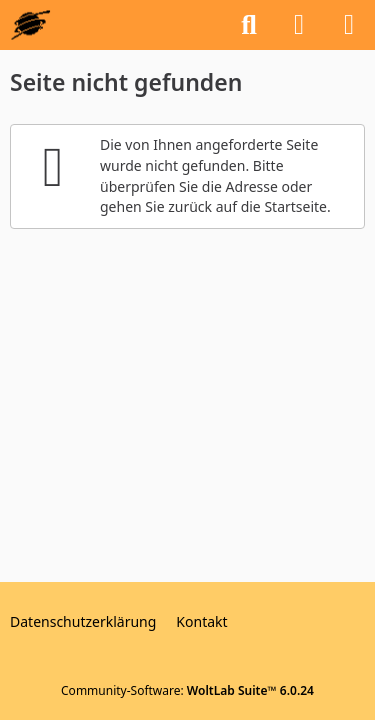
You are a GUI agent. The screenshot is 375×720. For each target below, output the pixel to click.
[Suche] (249, 25)
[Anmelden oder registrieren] (299, 25)
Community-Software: (187, 690)
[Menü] (349, 25)
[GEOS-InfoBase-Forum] (30, 25)
